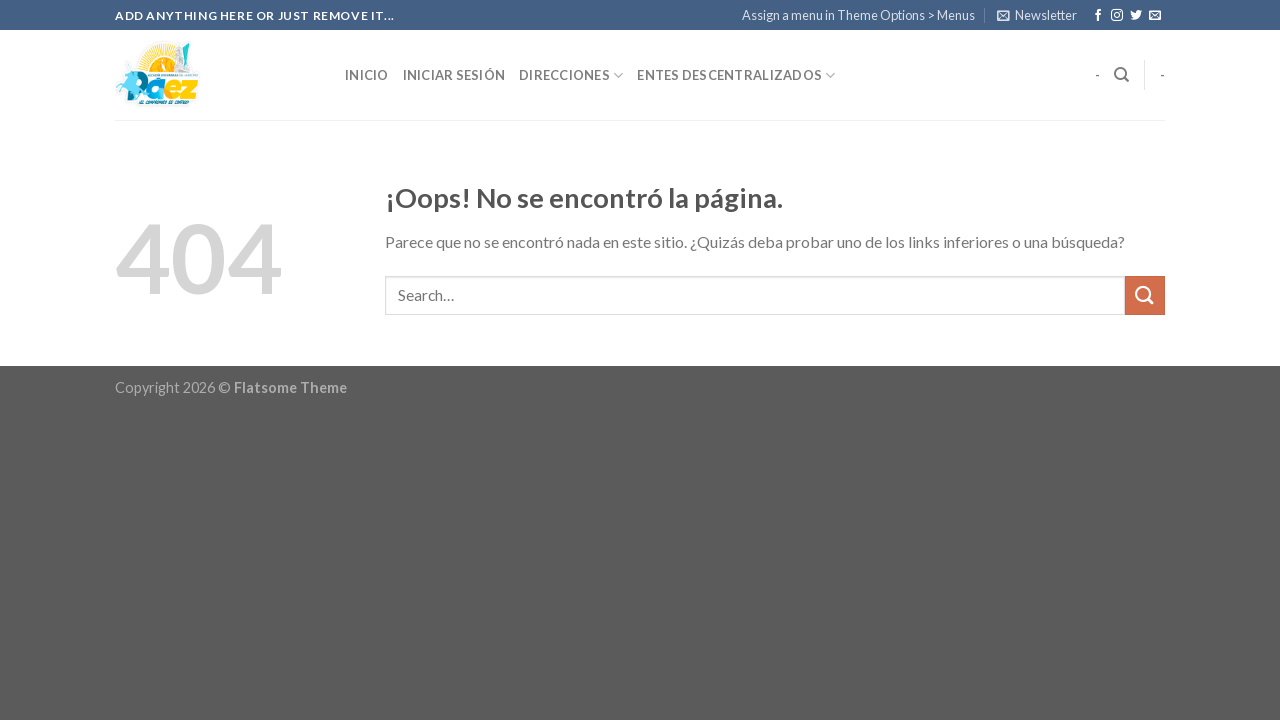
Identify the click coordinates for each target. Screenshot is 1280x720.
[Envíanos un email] (1155, 16)
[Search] (1121, 75)
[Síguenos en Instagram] (1117, 16)
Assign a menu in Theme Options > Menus (858, 15)
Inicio (367, 75)
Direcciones (571, 75)
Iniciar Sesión (454, 75)
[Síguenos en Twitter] (1136, 16)
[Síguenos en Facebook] (1098, 16)
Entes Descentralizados (736, 75)
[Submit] (1145, 295)
